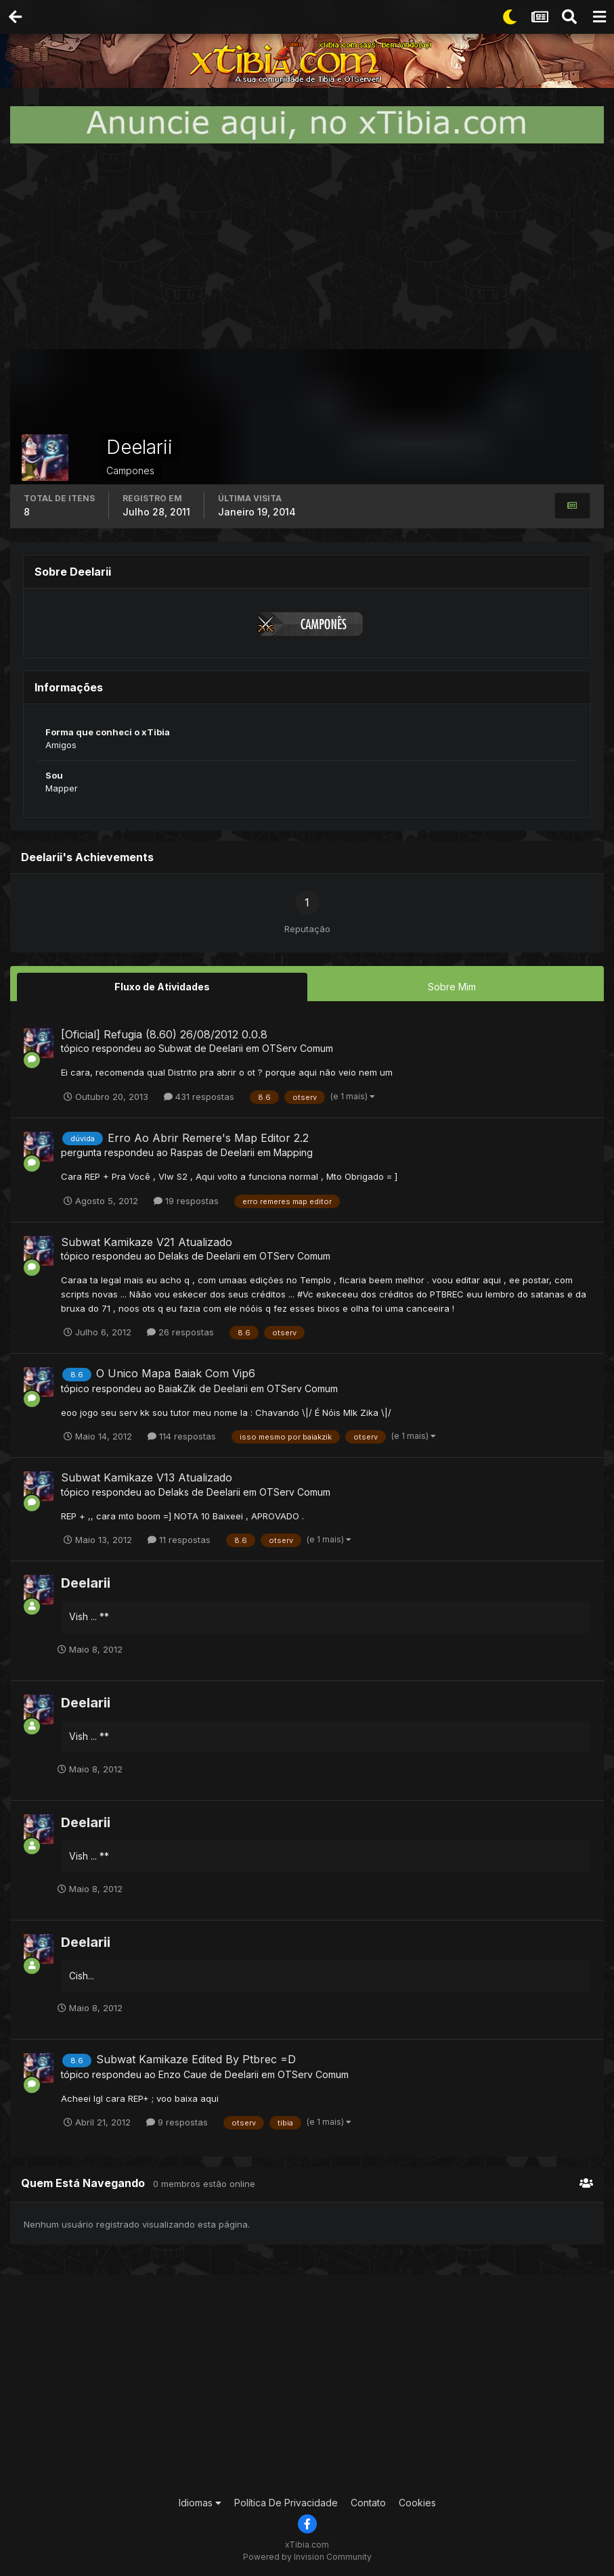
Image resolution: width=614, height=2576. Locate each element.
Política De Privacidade (286, 2502)
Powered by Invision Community (307, 2556)
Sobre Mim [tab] (452, 986)
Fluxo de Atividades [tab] (161, 986)
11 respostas (179, 1539)
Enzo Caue (182, 2074)
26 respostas (180, 1332)
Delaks (173, 1256)
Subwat (175, 1048)
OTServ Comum (297, 1048)
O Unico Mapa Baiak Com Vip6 (175, 1373)
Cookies (417, 2502)
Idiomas (200, 2502)
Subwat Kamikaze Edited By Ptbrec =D (196, 2059)
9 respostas (177, 2122)
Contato (368, 2502)
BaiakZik (177, 1388)
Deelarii (226, 1048)
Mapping (293, 1152)
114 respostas (182, 1436)
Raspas (187, 1152)
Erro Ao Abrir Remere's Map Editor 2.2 (208, 1137)
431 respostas (199, 1095)
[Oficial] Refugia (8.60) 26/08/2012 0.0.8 (164, 1034)
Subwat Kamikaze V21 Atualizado (146, 1242)
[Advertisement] (307, 246)
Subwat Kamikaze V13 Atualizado (146, 1477)
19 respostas (186, 1200)
